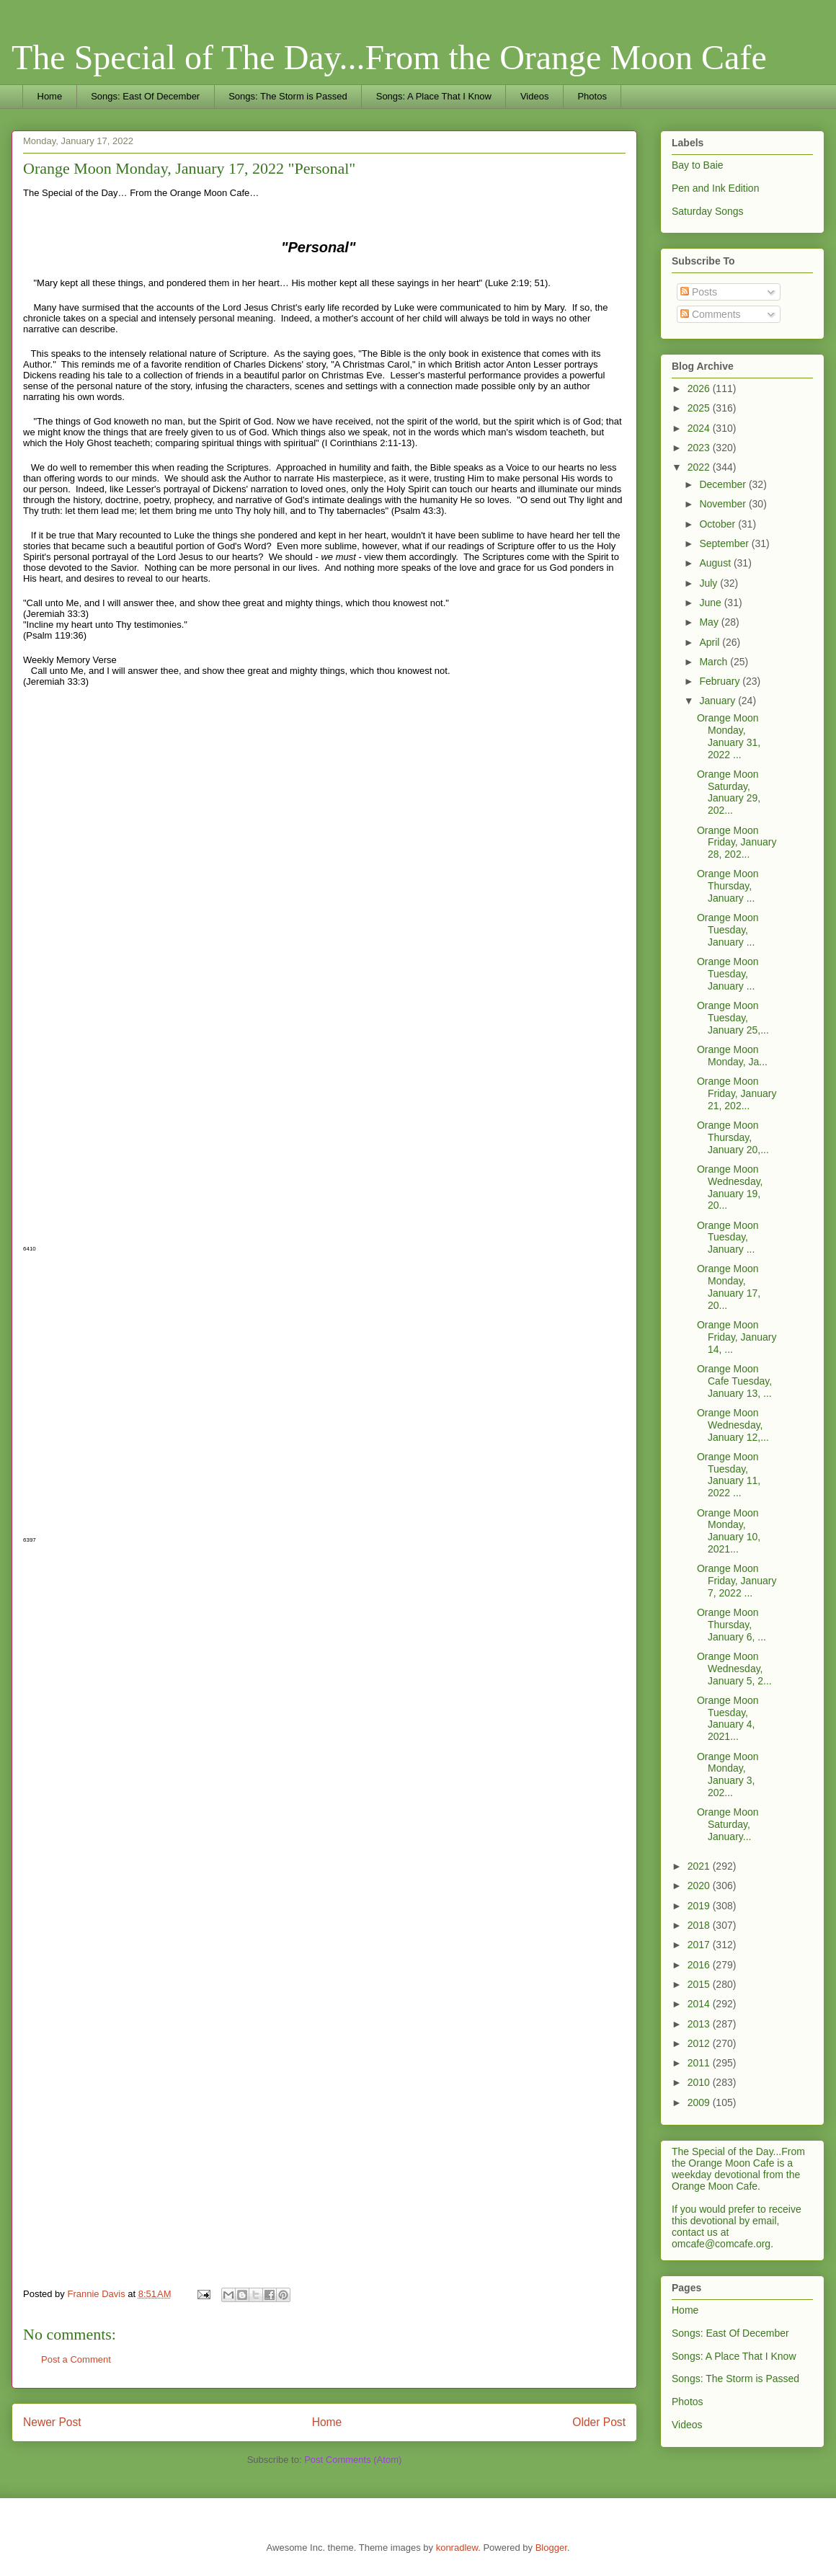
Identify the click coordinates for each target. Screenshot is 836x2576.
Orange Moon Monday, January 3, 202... (728, 1774)
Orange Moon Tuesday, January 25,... (733, 1018)
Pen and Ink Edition (715, 188)
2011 (700, 2063)
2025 (700, 408)
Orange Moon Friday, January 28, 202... (736, 843)
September (725, 543)
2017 (700, 1944)
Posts (698, 292)
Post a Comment (76, 2359)
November (723, 504)
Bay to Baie (698, 165)
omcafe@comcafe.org (721, 2243)
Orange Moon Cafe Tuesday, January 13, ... (734, 1381)
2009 (700, 2102)
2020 (700, 1885)
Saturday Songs (708, 211)
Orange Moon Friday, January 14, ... (736, 1337)
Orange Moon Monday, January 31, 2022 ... (728, 736)
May (710, 622)
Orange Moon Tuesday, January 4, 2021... (728, 1718)
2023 (700, 447)
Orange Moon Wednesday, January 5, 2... (734, 1669)
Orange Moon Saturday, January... (728, 1824)
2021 (700, 1866)
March (714, 661)
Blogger (551, 2547)
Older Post (599, 2422)
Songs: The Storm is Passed (287, 96)
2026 (700, 388)
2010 (700, 2082)
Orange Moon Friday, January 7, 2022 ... (736, 1581)
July (709, 583)
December (723, 484)
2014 (700, 2003)
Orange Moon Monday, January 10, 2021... (728, 1531)
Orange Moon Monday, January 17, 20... (728, 1286)
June (711, 602)
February (720, 681)
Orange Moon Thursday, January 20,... (733, 1137)
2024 (700, 428)
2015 (700, 1984)
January (718, 700)
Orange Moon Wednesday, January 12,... (733, 1425)
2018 (700, 1925)
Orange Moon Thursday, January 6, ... (731, 1625)
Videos (534, 96)
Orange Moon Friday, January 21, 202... (736, 1093)
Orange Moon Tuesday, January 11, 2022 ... (728, 1474)
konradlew (457, 2547)
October (718, 524)
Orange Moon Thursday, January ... (728, 886)
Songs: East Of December (145, 96)
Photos (591, 96)
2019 (700, 1905)
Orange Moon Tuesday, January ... (728, 930)
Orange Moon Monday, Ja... (732, 1055)
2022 (700, 467)
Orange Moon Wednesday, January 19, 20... (730, 1187)
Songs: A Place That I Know (434, 96)
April (710, 642)
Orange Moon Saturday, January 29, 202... (728, 792)
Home (50, 96)
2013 (700, 2024)
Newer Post (52, 2422)
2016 (700, 1965)
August (716, 563)
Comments (710, 314)
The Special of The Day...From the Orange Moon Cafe (389, 57)
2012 (700, 2043)
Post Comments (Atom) (352, 2459)
